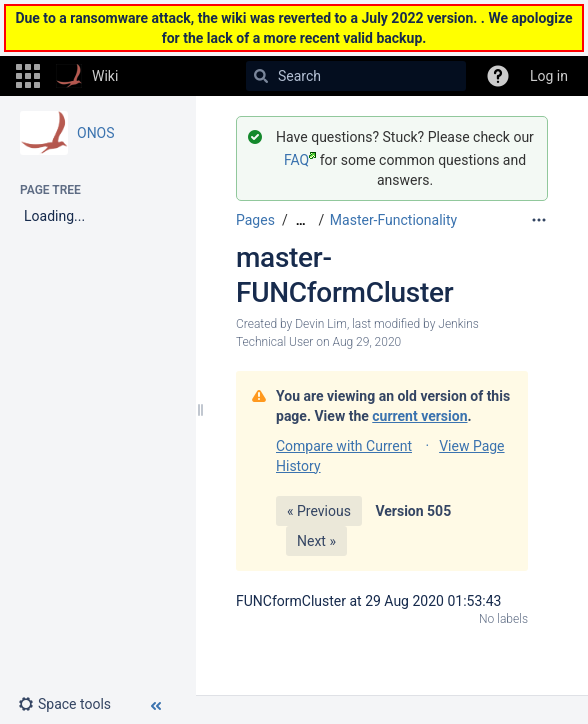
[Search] (261, 76)
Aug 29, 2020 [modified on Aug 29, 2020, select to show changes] (366, 342)
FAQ (300, 160)
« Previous (319, 511)
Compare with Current (344, 446)
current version (419, 416)
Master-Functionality (393, 220)
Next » (316, 541)
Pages (255, 220)
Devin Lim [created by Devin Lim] (321, 324)
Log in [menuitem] (549, 76)
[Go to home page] (87, 76)
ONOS (96, 133)
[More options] (539, 220)
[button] (28, 76)
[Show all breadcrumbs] (301, 220)
